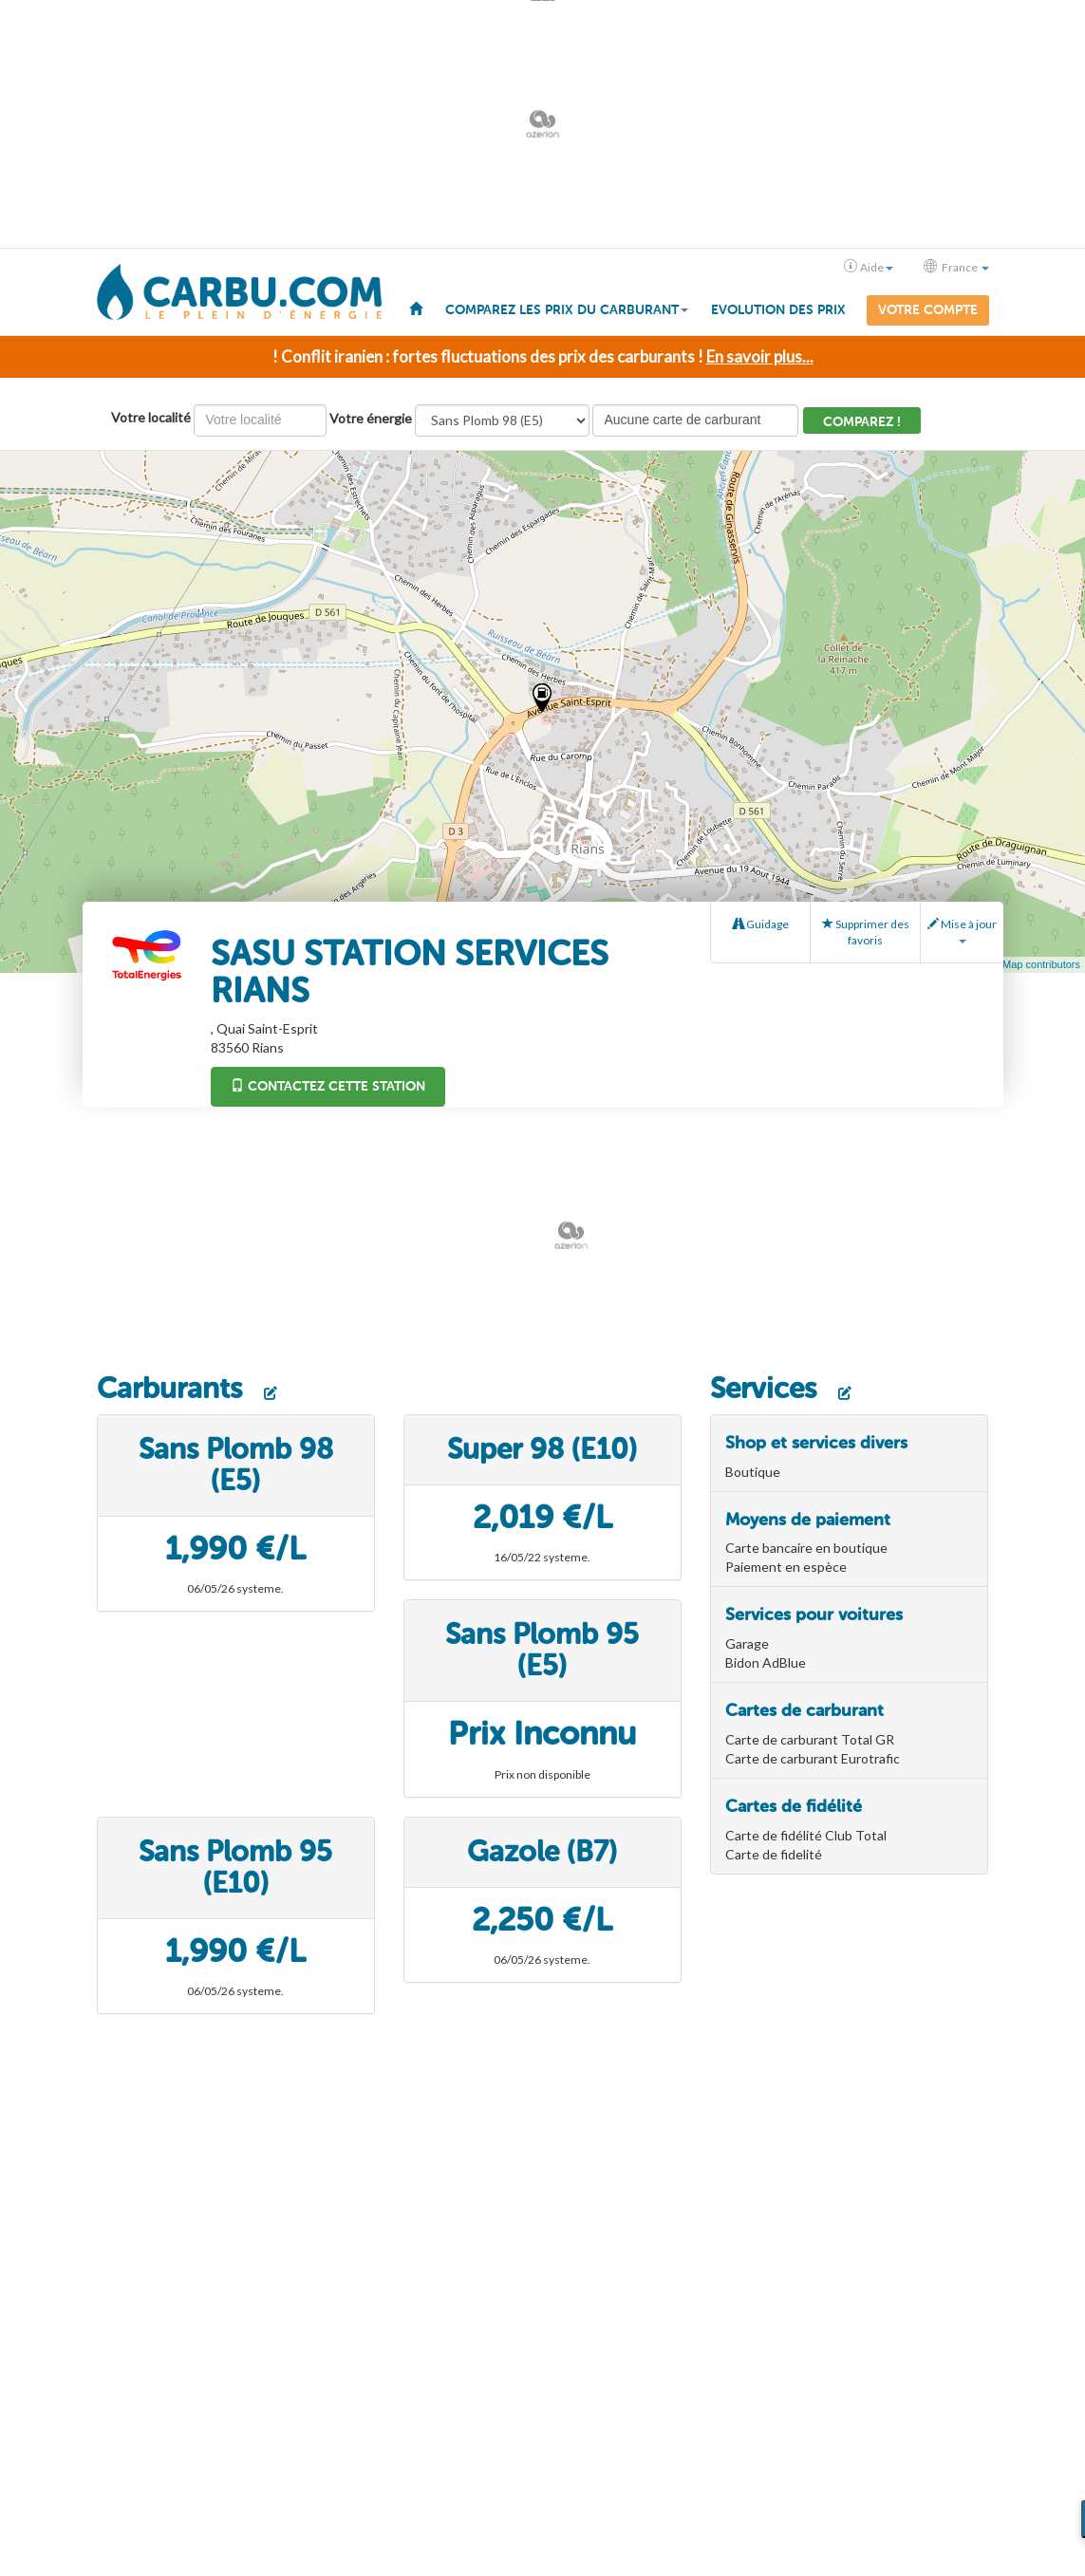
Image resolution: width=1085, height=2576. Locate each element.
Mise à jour (962, 930)
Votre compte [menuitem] (928, 310)
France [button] (956, 266)
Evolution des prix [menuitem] (778, 310)
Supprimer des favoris (865, 932)
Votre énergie (370, 418)
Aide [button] (868, 266)
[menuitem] (416, 307)
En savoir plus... (760, 356)
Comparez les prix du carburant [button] (566, 310)
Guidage (761, 924)
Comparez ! (862, 422)
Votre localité (151, 417)
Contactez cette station (328, 1086)
